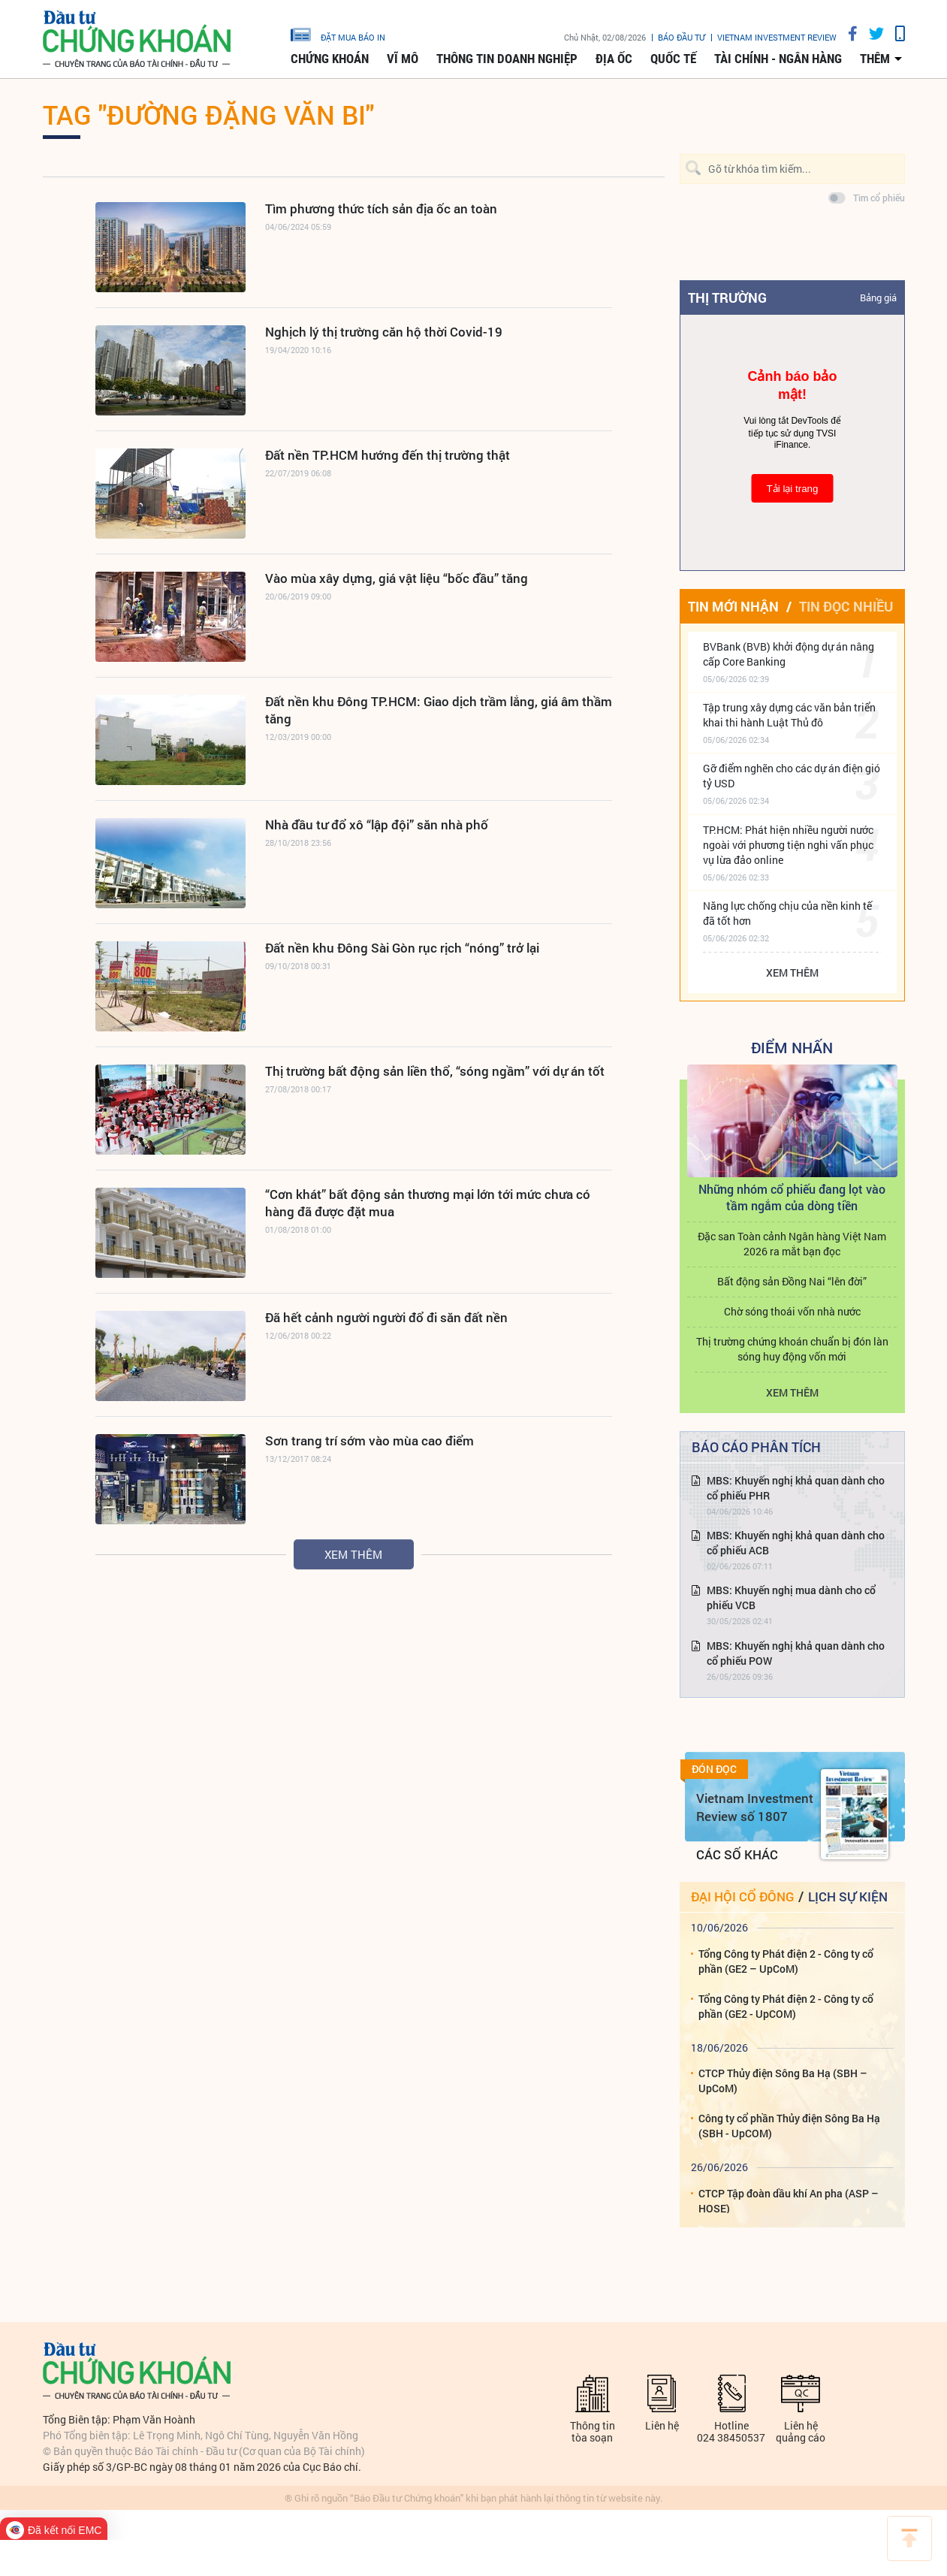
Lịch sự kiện (848, 1896)
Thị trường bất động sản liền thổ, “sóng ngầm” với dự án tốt (435, 1071)
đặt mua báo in (338, 34)
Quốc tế (673, 58)
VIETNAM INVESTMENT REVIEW (777, 37)
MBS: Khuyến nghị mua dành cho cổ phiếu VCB (791, 1597)
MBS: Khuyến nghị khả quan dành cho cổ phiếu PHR (796, 1487)
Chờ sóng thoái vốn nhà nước (792, 1311)
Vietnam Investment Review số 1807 (754, 1807)
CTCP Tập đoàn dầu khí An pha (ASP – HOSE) (788, 2200)
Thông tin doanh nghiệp (507, 58)
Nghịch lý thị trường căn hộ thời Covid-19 (383, 331)
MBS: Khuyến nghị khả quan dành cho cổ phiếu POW (796, 1653)
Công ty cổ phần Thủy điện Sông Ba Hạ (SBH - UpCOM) (789, 2125)
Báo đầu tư (681, 37)
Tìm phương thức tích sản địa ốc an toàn (381, 208)
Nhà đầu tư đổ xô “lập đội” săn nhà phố (376, 824)
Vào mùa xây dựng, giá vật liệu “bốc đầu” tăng (396, 578)
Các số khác (737, 1854)
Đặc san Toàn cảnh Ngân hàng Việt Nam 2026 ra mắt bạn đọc (792, 1243)
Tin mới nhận (733, 606)
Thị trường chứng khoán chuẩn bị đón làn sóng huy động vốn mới (792, 1348)
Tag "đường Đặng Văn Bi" (208, 114)
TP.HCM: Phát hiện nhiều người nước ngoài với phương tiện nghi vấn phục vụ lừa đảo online (788, 845)
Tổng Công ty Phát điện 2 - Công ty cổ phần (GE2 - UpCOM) (785, 2006)
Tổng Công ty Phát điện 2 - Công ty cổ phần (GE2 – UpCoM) (785, 1961)
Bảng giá (878, 297)
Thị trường (727, 297)
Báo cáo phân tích (756, 1447)
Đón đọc (714, 1769)
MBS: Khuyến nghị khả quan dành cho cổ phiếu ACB (796, 1542)
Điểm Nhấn (792, 1047)
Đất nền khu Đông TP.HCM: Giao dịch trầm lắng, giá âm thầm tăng (438, 710)
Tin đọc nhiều (846, 606)
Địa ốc (614, 58)
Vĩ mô (402, 58)
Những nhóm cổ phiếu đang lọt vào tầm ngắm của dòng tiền (791, 1197)
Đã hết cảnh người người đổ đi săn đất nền (386, 1317)
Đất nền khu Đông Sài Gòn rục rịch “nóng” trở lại (402, 947)
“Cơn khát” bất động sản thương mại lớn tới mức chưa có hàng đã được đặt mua (427, 1202)
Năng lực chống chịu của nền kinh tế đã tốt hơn (787, 913)
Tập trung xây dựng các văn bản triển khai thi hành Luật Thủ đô (789, 714)
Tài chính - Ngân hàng (778, 58)
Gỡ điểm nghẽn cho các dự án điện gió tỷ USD (791, 775)
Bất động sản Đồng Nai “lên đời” (792, 1281)
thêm (875, 58)
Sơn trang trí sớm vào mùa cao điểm (369, 1440)
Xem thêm (353, 1554)
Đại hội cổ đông (742, 1896)
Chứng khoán (330, 58)
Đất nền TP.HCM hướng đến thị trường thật (387, 455)
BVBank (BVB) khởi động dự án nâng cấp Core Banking (788, 654)
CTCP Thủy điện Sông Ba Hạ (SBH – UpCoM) (782, 2080)
